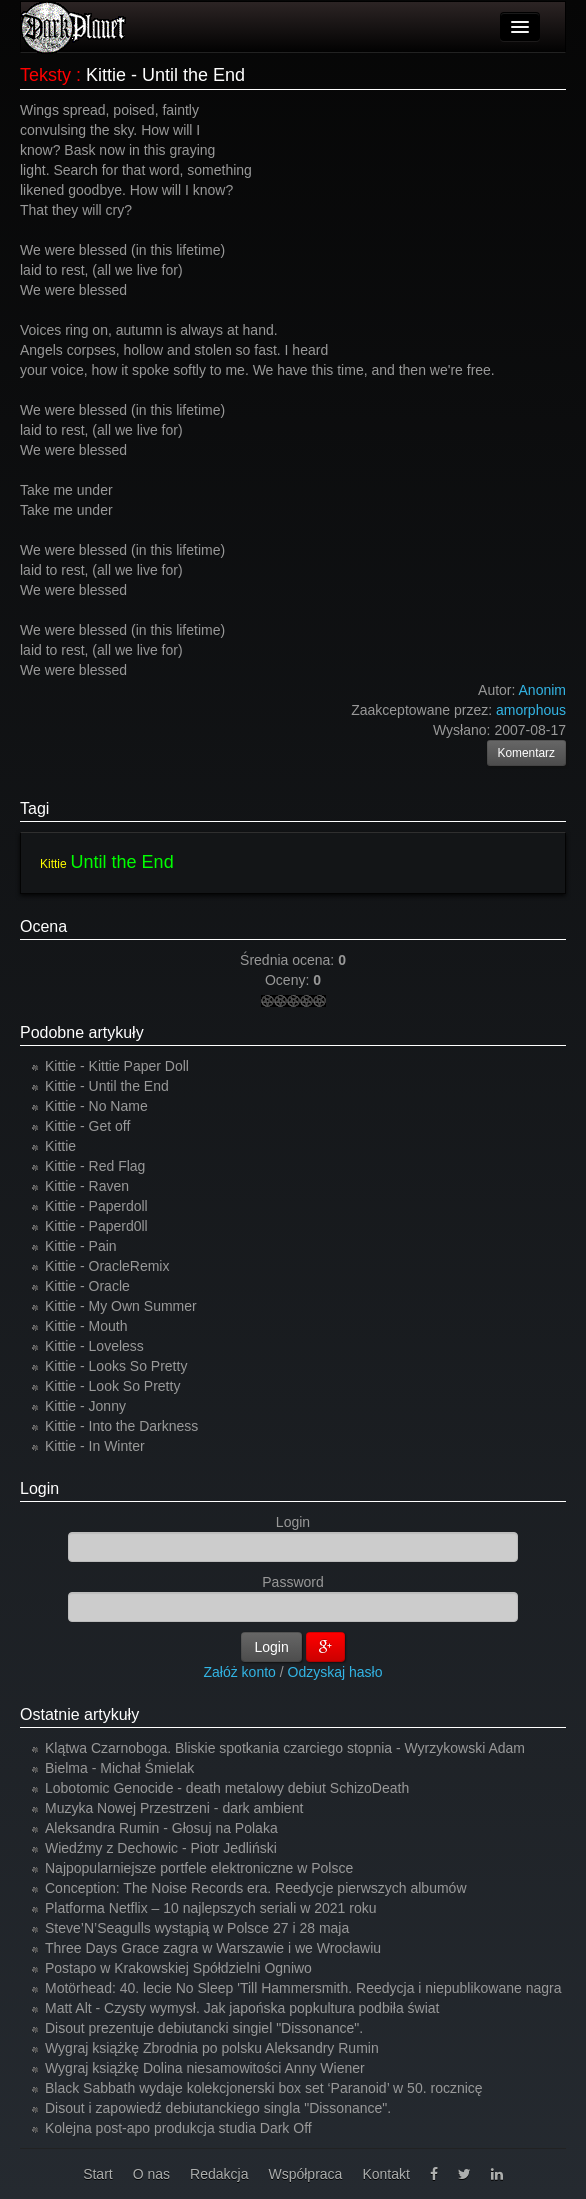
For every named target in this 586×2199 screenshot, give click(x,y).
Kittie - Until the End (107, 1086)
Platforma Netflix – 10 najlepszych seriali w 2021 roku (211, 1908)
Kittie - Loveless (94, 1346)
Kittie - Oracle (87, 1286)
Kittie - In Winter (95, 1446)
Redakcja (219, 2174)
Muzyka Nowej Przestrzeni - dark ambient (174, 1808)
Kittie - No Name (96, 1106)
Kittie (53, 864)
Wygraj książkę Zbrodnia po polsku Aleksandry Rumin (212, 2048)
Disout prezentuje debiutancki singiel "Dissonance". (204, 2028)
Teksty (45, 75)
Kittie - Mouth (86, 1326)
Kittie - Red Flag (95, 1166)
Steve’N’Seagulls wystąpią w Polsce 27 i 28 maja (197, 1928)
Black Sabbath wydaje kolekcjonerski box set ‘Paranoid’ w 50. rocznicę (264, 2088)
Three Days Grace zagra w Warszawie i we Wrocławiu (213, 1948)
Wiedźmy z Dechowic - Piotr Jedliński (161, 1848)
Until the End (122, 862)
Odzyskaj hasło (335, 1672)
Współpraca (305, 2174)
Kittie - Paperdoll (96, 1206)
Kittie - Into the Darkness (121, 1426)
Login (39, 1488)
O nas (151, 2174)
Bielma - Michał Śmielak (119, 1768)
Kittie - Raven (87, 1186)
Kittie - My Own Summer (121, 1306)
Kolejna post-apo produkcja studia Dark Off (178, 2128)
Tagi (34, 808)
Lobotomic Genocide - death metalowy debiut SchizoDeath (227, 1788)
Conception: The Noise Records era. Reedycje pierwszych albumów (256, 1888)
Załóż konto (240, 1672)
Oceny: (289, 980)
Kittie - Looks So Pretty (116, 1366)
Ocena (43, 926)
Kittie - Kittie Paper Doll (117, 1066)
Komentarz (527, 753)
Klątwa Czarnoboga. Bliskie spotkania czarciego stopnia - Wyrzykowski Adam (285, 1748)
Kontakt (385, 2174)
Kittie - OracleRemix (107, 1266)
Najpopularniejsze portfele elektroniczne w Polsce (199, 1868)
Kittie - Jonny (85, 1406)
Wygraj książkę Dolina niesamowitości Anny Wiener (205, 2068)
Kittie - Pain (81, 1246)
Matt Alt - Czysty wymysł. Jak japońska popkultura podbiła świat (242, 2008)
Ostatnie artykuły (79, 1714)
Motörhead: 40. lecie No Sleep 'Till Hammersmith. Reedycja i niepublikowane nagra (303, 1988)
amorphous (531, 710)
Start (98, 2174)
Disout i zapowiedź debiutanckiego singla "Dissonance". (218, 2108)
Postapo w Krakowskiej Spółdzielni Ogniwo (178, 1968)
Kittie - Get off (87, 1126)
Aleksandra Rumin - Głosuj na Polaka (161, 1828)
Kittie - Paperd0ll (96, 1226)
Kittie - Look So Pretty (112, 1386)
